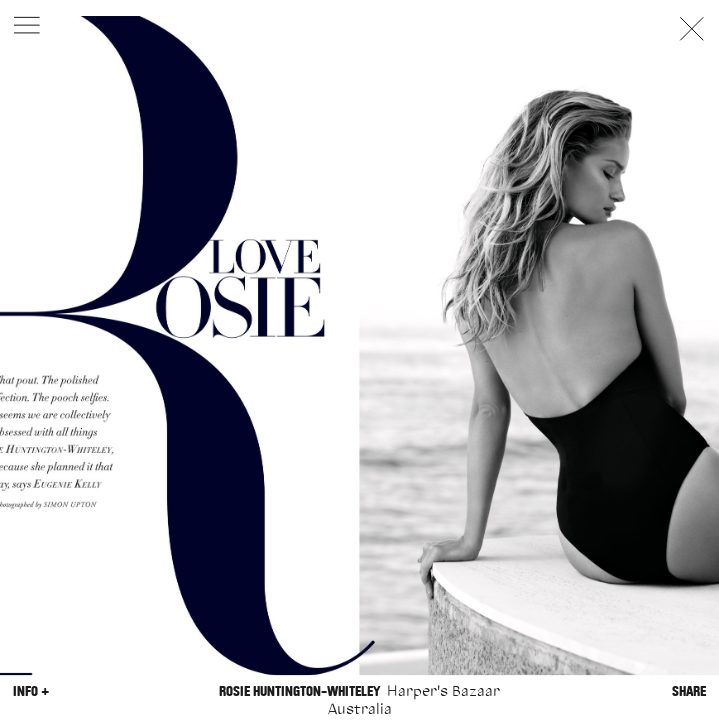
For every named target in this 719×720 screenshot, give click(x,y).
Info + (31, 691)
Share (689, 691)
